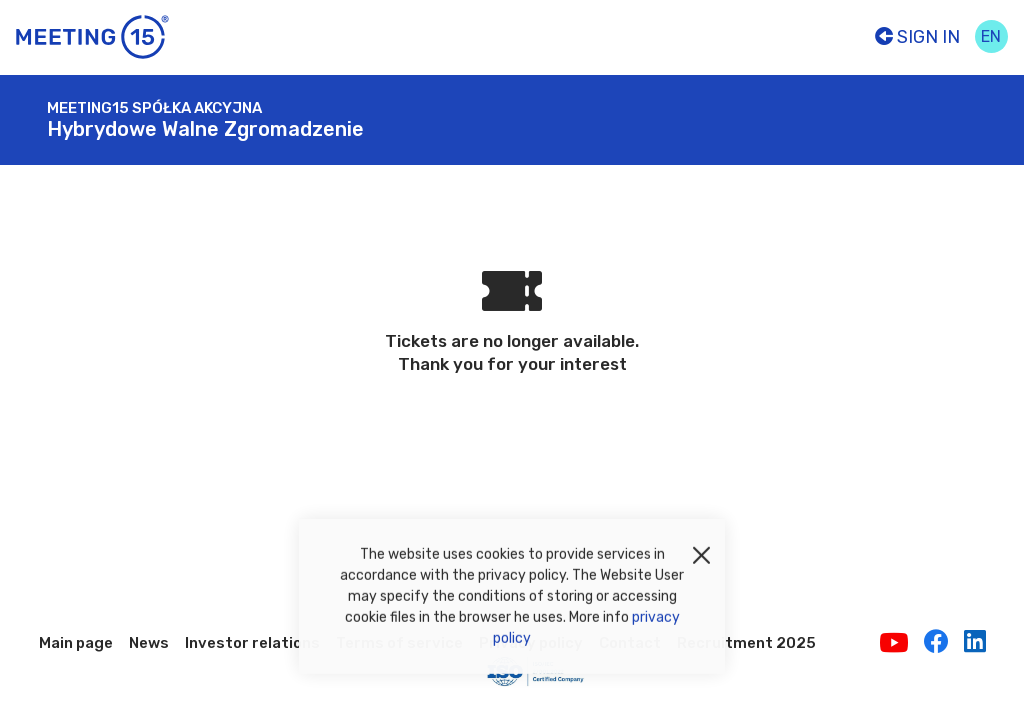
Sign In (917, 37)
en (991, 36)
